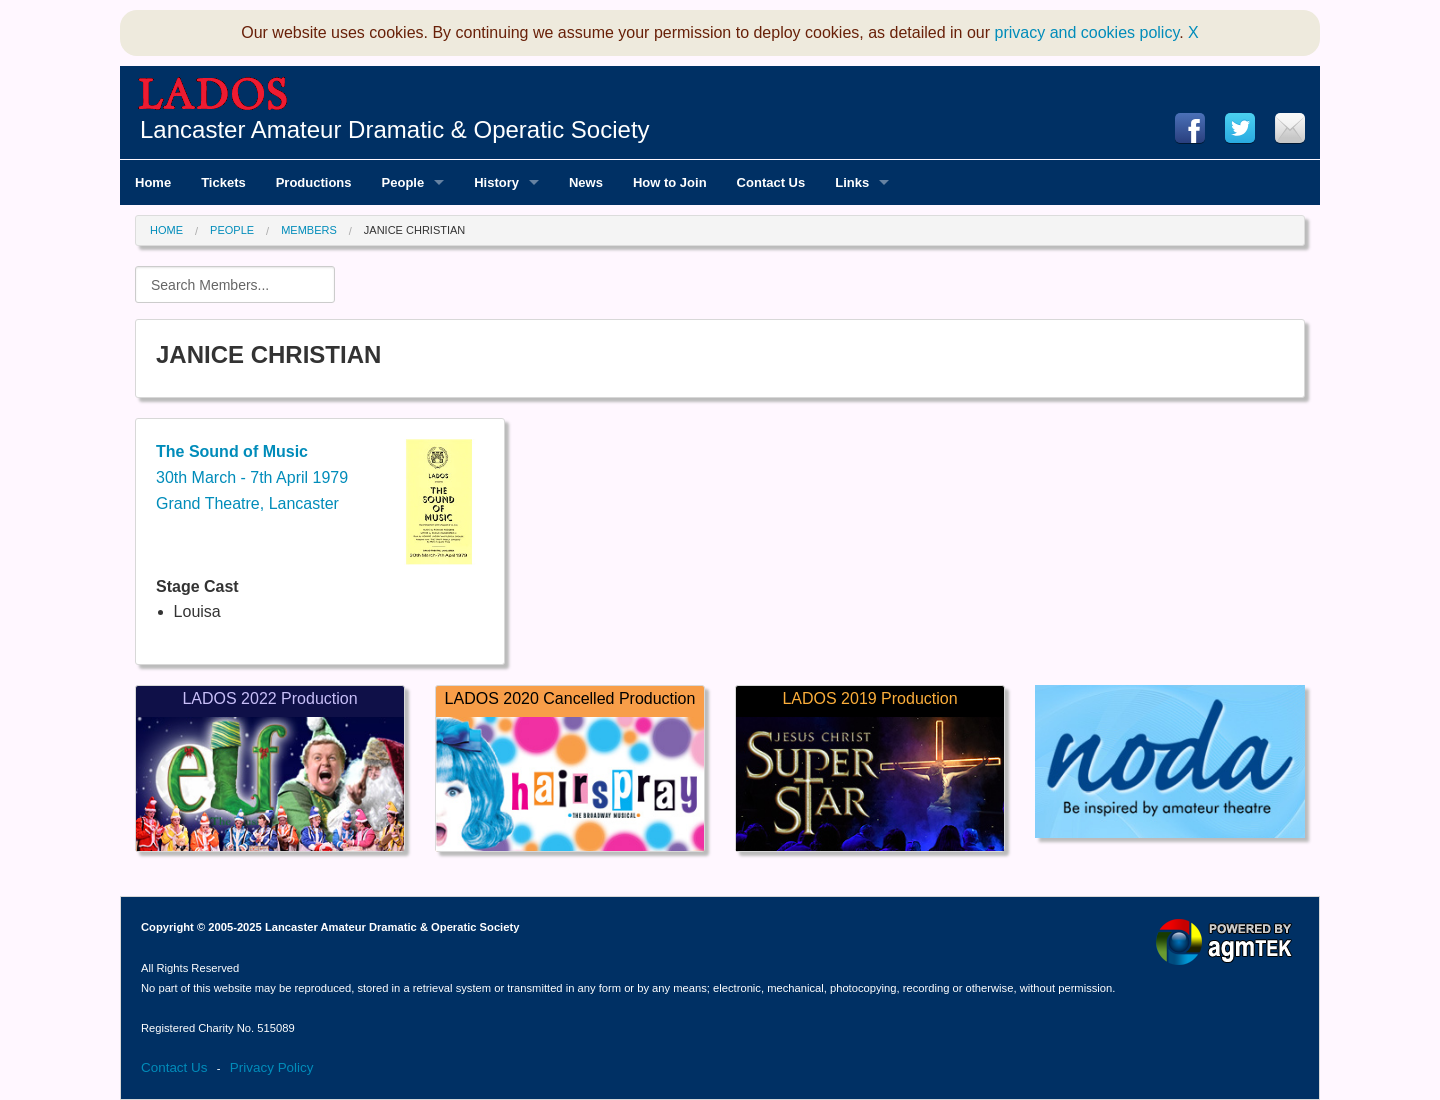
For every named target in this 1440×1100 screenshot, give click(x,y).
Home (166, 230)
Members (309, 230)
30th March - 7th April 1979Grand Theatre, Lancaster (252, 477)
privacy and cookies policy (1087, 32)
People (232, 230)
